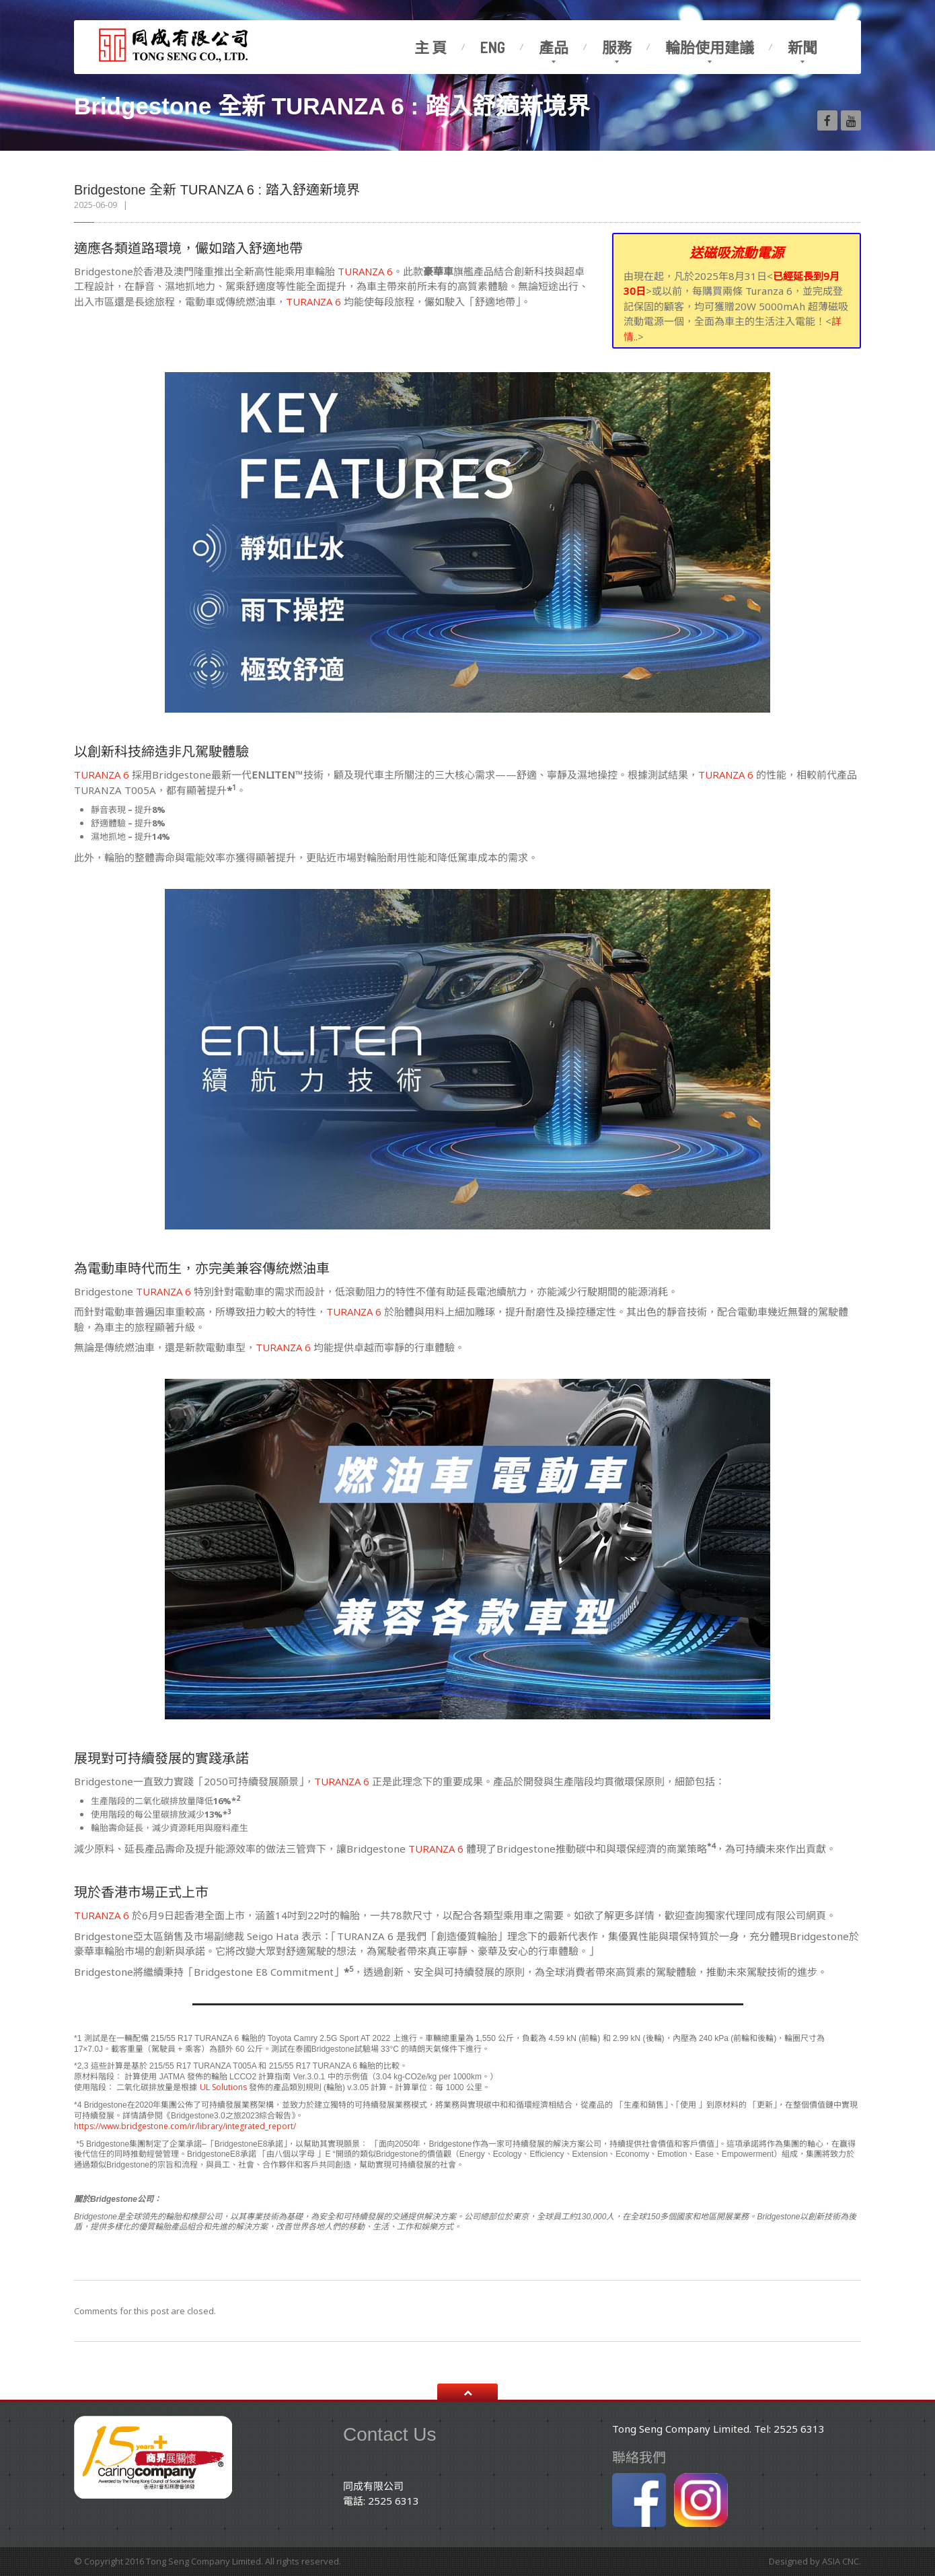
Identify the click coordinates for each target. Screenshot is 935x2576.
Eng (492, 47)
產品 (553, 47)
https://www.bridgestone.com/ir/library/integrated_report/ (185, 2126)
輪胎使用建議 (709, 47)
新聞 (802, 47)
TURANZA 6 (365, 271)
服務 (617, 47)
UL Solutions (224, 2087)
